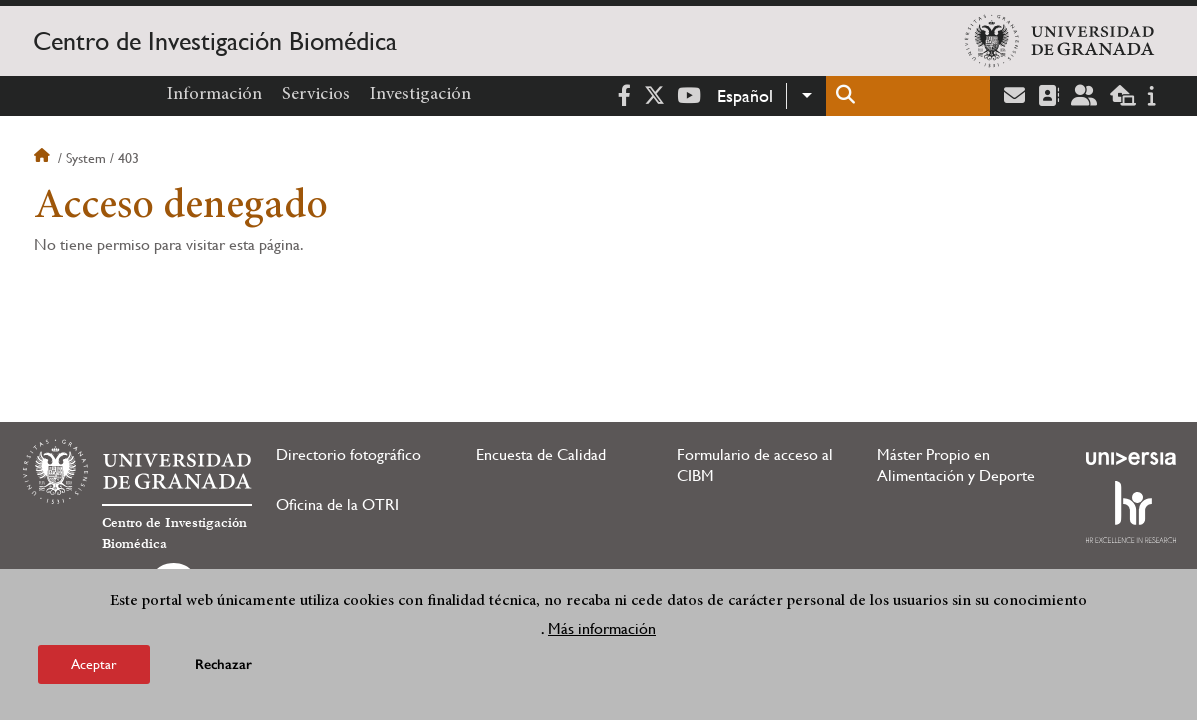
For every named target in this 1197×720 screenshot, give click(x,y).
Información (214, 95)
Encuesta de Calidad (541, 454)
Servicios (316, 95)
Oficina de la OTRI (337, 504)
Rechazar (223, 664)
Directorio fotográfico (348, 454)
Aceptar (94, 664)
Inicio (44, 158)
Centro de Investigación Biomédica (215, 41)
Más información (602, 628)
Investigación (420, 95)
